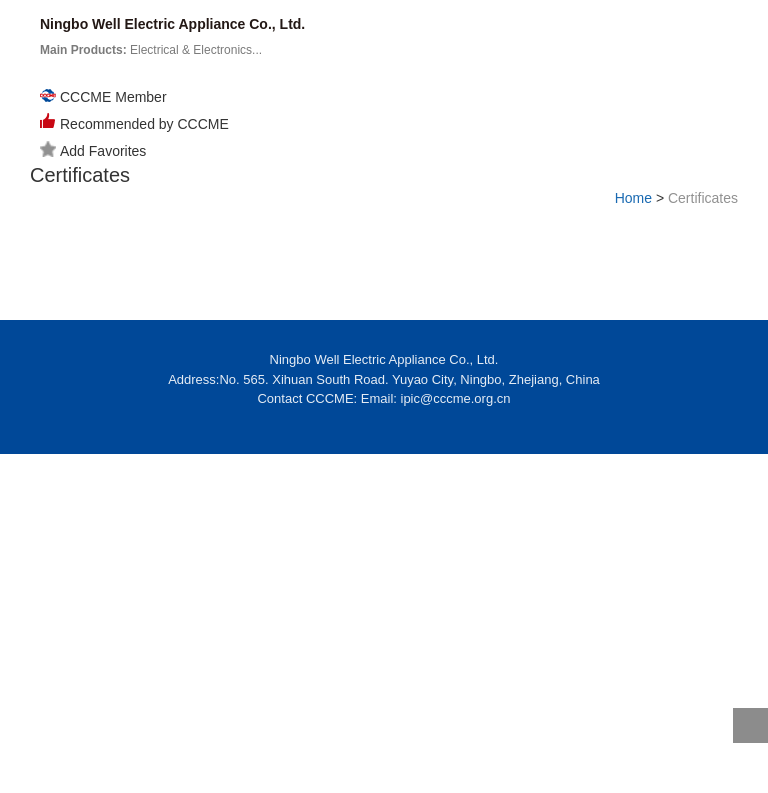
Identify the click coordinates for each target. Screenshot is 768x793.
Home (633, 198)
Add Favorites (93, 150)
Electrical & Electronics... (151, 50)
